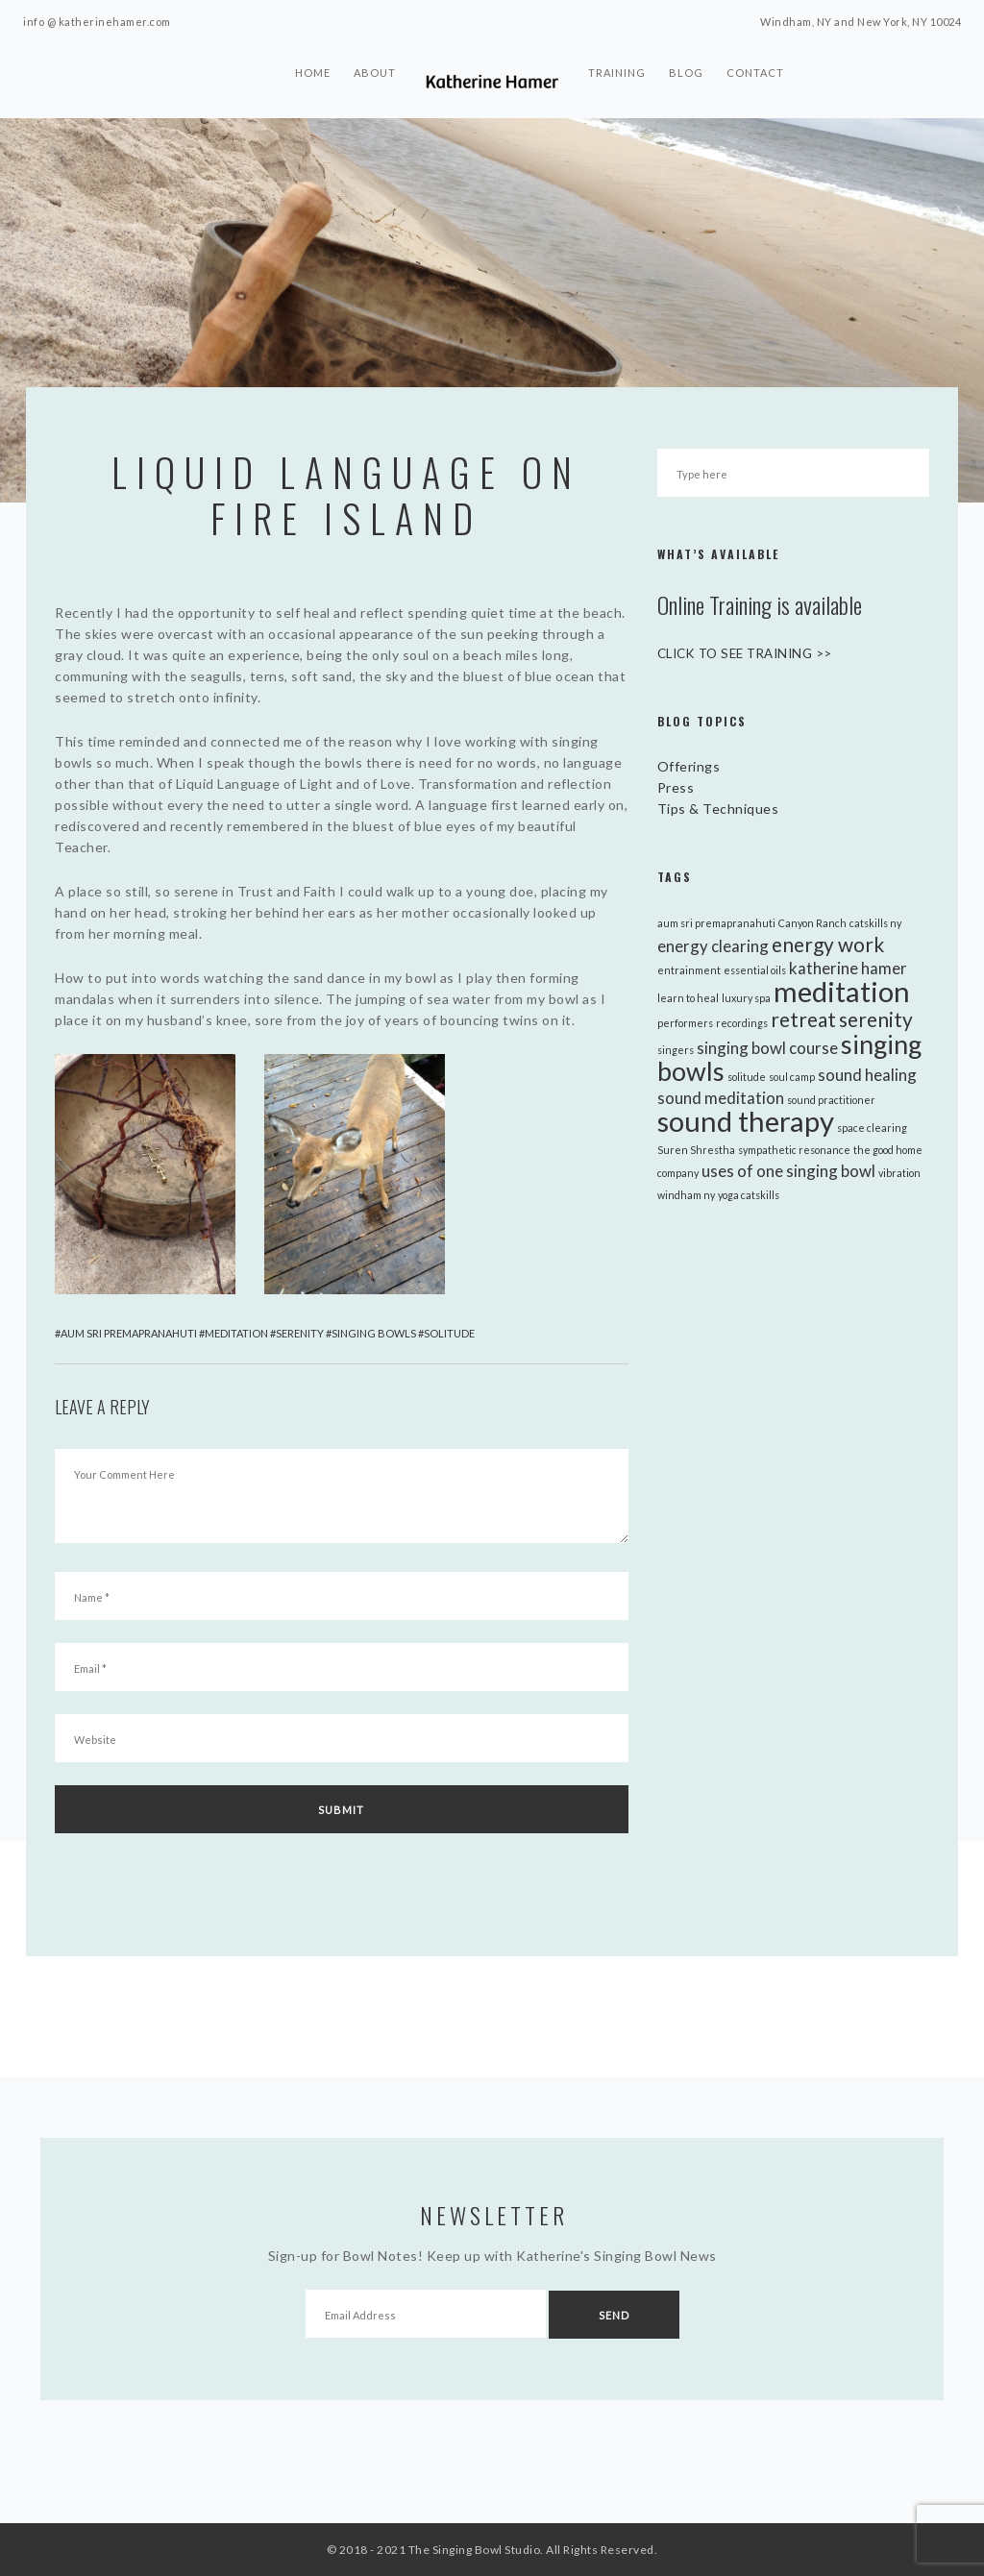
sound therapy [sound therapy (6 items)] (745, 1121)
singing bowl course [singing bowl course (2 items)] (767, 1048)
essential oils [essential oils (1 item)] (755, 970)
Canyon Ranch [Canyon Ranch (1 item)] (812, 923)
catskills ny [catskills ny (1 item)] (875, 923)
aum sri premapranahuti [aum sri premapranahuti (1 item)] (716, 923)
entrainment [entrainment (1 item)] (689, 970)
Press (676, 787)
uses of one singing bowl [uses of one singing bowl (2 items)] (788, 1171)
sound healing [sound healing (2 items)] (867, 1075)
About (375, 81)
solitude (449, 1333)
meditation (236, 1333)
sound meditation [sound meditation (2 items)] (720, 1098)
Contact (755, 81)
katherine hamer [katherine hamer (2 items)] (848, 968)
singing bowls (374, 1333)
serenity (300, 1333)
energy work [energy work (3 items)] (828, 944)
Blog (686, 81)
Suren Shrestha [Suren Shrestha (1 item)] (696, 1149)
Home (313, 81)
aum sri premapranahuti (129, 1333)
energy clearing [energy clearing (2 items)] (713, 946)
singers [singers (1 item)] (675, 1049)
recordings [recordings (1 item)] (742, 1023)
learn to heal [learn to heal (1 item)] (688, 998)
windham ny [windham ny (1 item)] (686, 1195)
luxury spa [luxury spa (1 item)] (746, 998)
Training (617, 81)
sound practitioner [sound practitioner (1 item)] (831, 1099)
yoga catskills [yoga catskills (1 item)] (748, 1195)
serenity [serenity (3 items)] (876, 1019)
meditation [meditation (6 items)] (842, 991)
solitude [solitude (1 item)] (746, 1076)
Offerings (689, 766)
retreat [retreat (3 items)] (803, 1019)
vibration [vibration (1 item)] (899, 1172)
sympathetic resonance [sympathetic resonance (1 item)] (794, 1149)
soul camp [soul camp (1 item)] (792, 1076)
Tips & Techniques (718, 808)
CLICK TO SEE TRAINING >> (753, 653)
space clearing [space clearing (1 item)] (872, 1127)
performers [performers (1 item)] (685, 1023)
